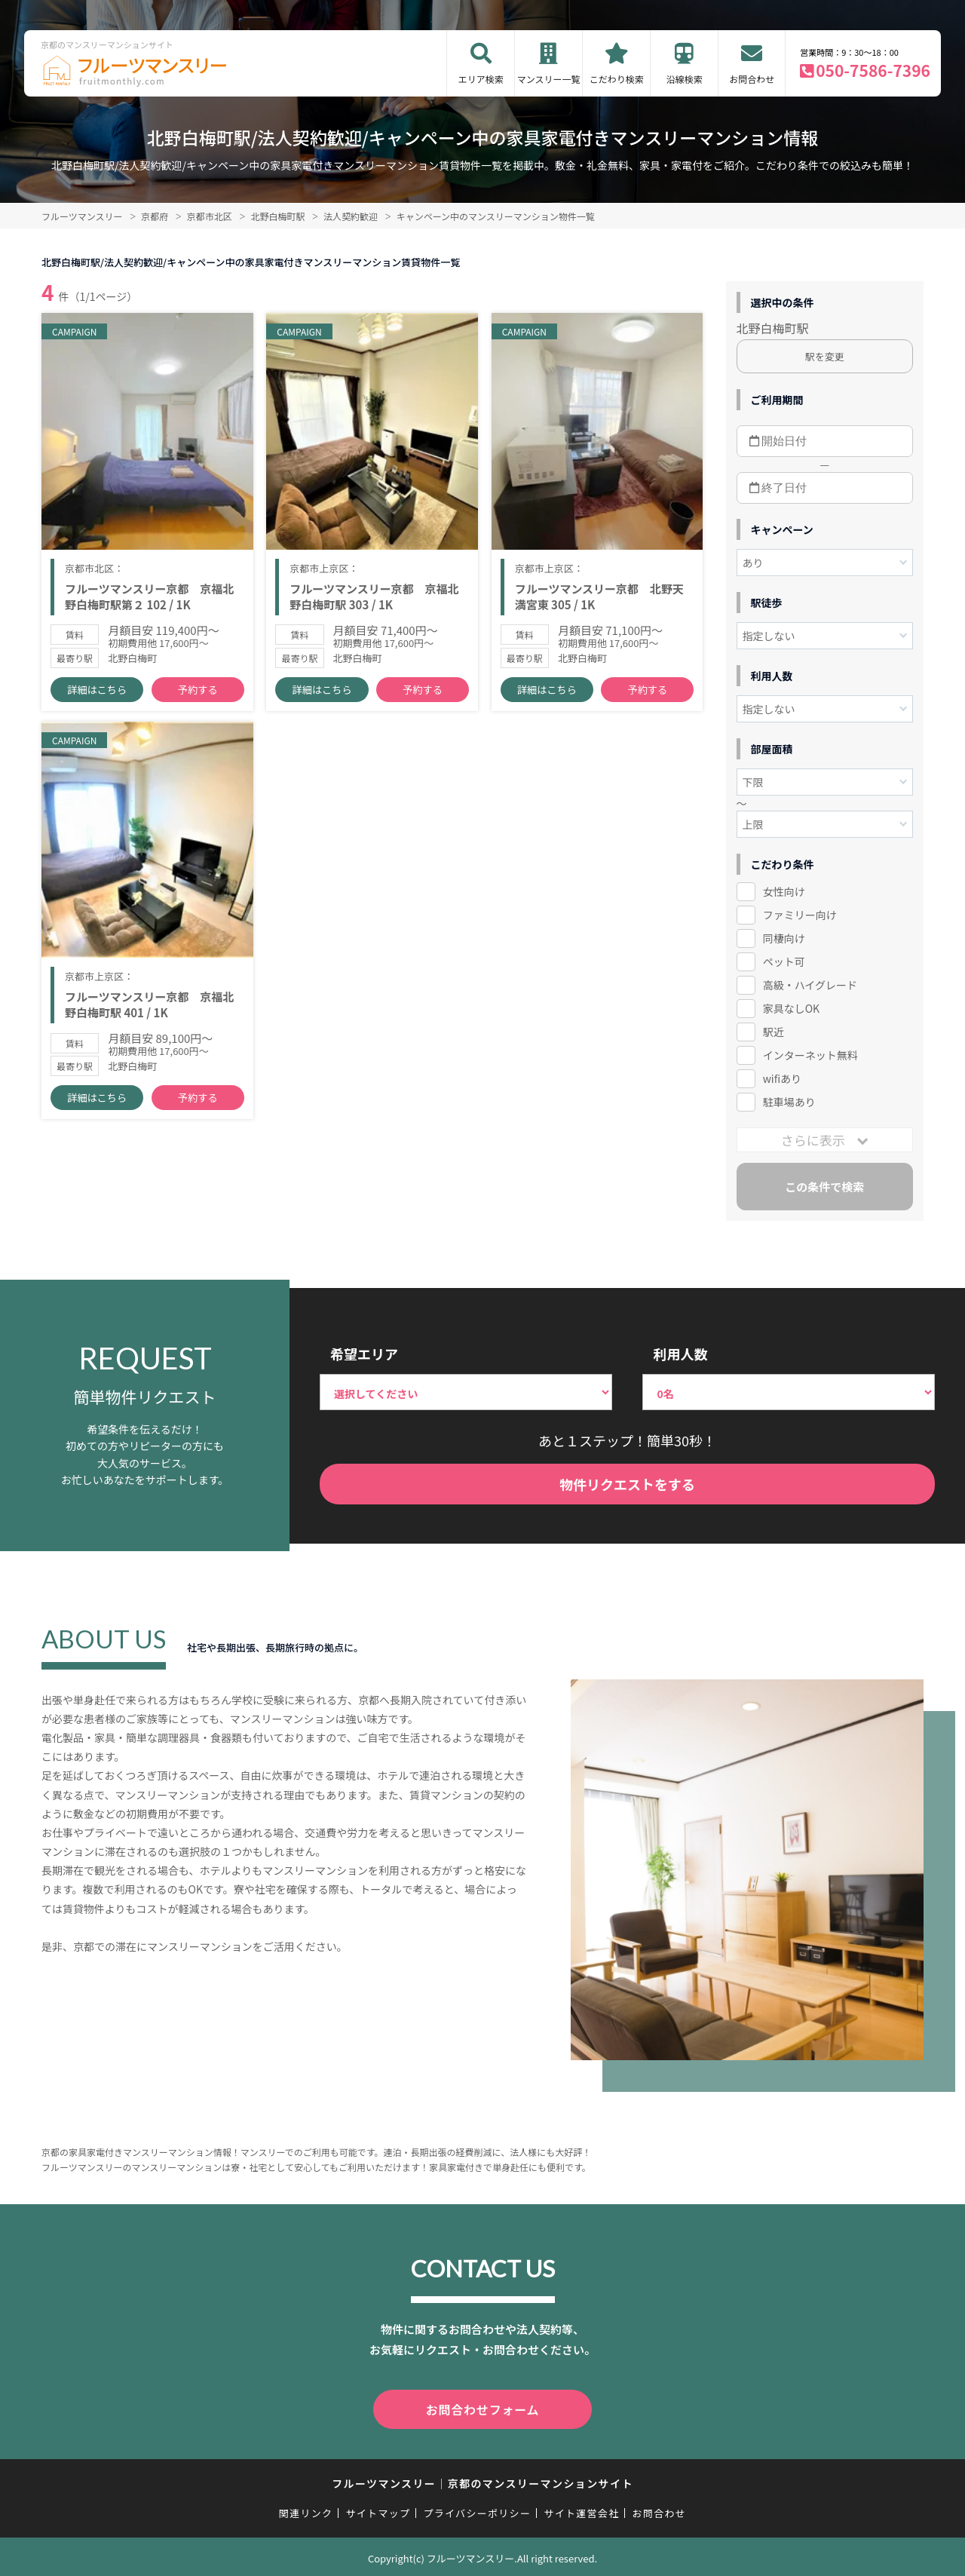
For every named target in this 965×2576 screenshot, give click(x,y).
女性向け (784, 891)
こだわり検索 (617, 78)
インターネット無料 (810, 1055)
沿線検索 (684, 78)
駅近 (773, 1031)
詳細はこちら (97, 694)
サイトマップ (378, 2510)
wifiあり (782, 1078)
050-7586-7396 (873, 70)
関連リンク (306, 2510)
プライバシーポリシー (477, 2510)
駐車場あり (789, 1101)
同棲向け (784, 938)
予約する (197, 694)
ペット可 (784, 961)
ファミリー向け (800, 914)
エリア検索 (481, 78)
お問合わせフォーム (482, 2407)
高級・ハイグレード (810, 984)
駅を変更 (824, 356)
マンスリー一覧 (549, 78)
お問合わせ (751, 78)
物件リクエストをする (627, 1484)
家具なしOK (791, 1008)
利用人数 (680, 1353)
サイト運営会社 (581, 2510)
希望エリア (364, 1353)
